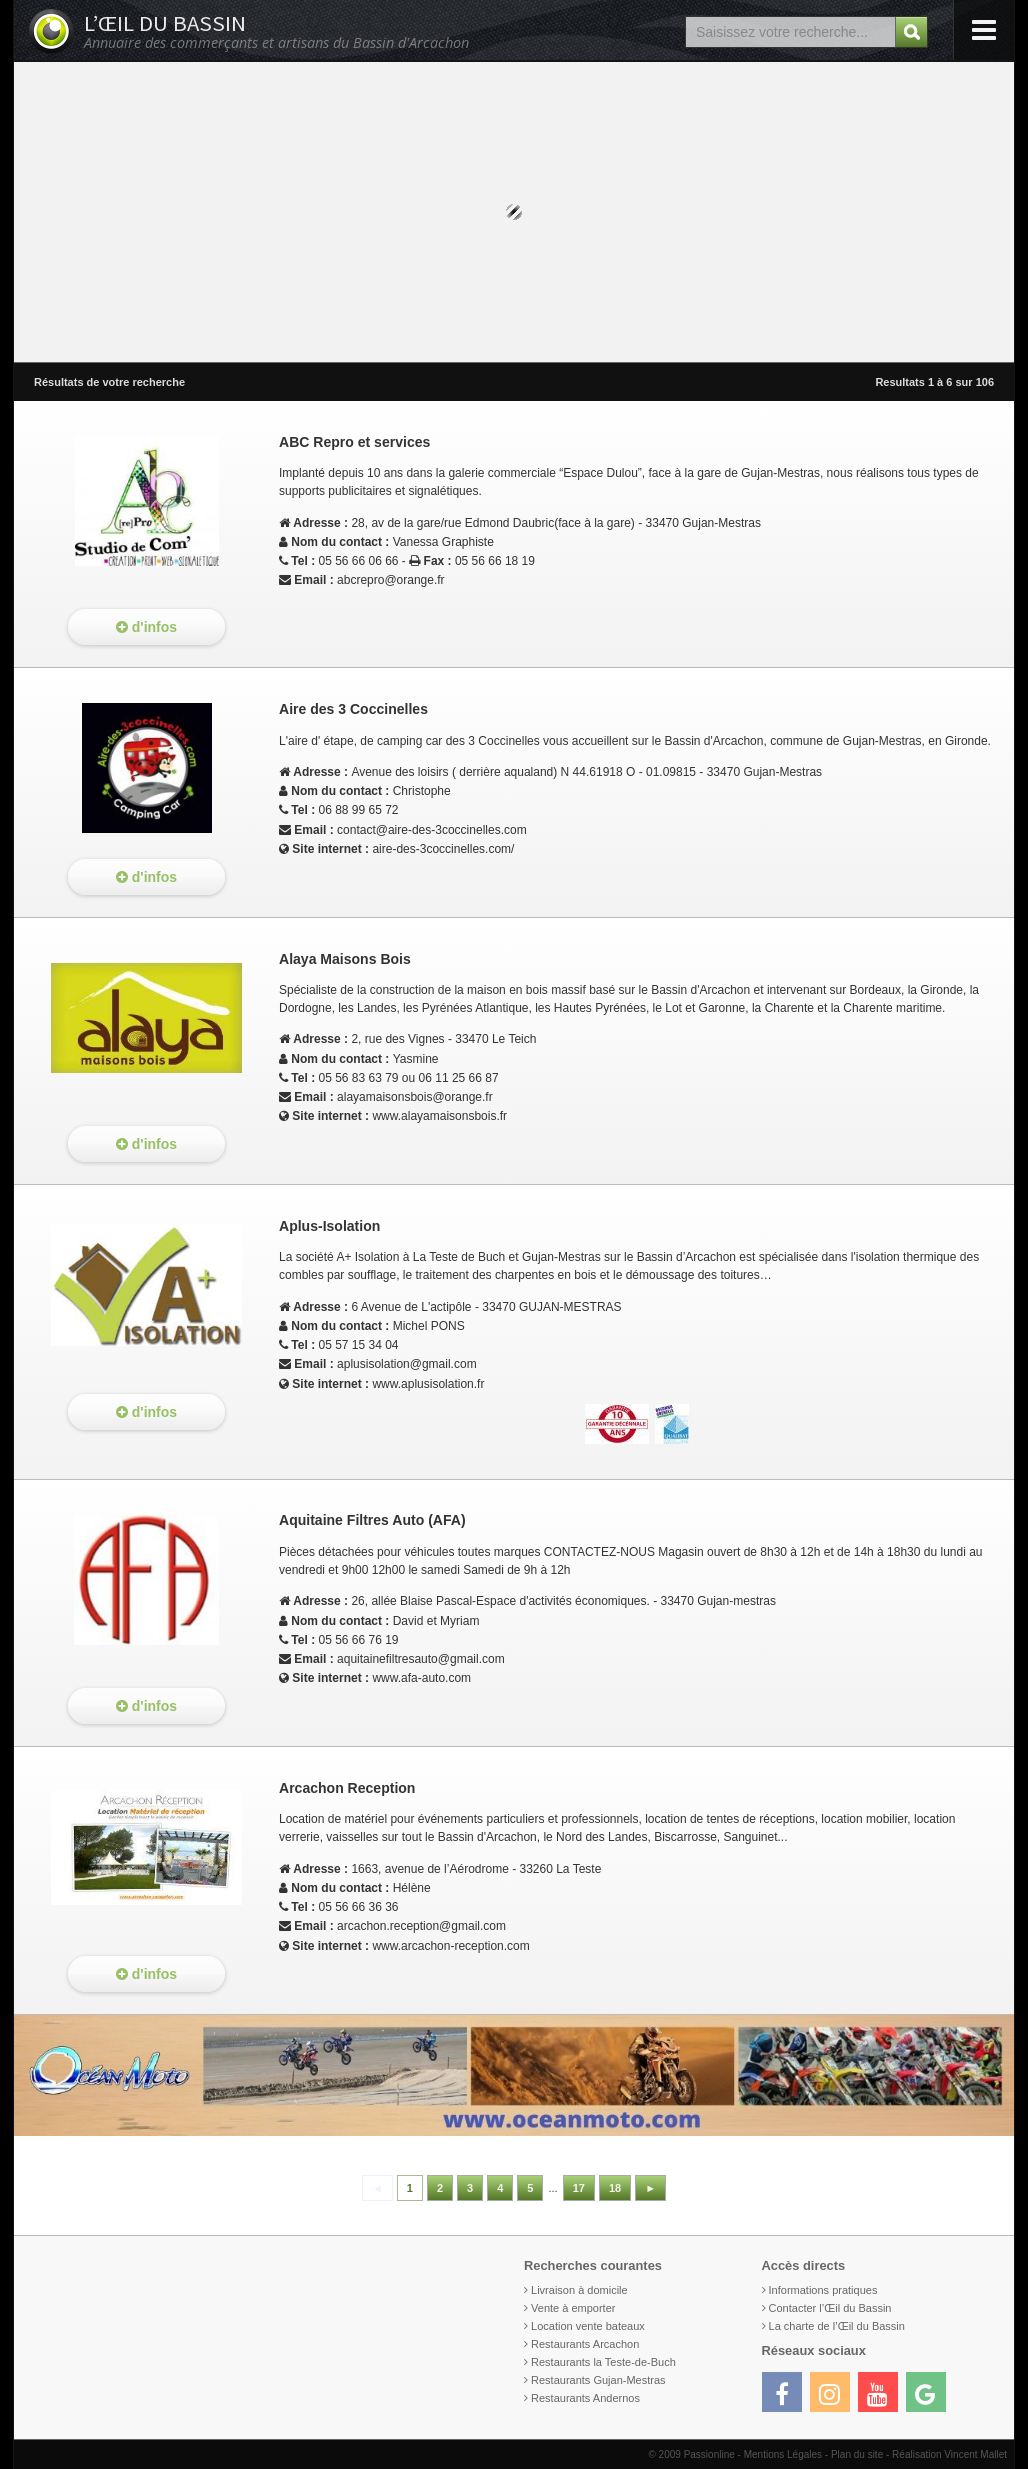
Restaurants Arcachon (585, 2344)
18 (615, 2188)
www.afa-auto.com (421, 1678)
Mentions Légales (783, 2454)
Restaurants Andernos (585, 2398)
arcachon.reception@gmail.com (421, 1926)
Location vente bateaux (588, 2326)
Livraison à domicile (579, 2290)
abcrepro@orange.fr (391, 580)
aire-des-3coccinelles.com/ (443, 849)
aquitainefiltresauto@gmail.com (421, 1659)
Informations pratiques (823, 2290)
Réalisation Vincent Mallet (949, 2454)
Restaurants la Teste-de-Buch (603, 2362)
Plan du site (857, 2454)
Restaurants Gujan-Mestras (598, 2380)
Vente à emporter (573, 2308)
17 (579, 2188)
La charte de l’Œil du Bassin (837, 2326)
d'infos (146, 627)
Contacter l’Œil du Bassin (830, 2308)
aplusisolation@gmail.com (407, 1364)
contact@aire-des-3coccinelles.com (432, 830)
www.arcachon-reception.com (450, 1946)
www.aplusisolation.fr (428, 1384)
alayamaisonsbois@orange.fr (415, 1097)
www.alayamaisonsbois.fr (439, 1116)
